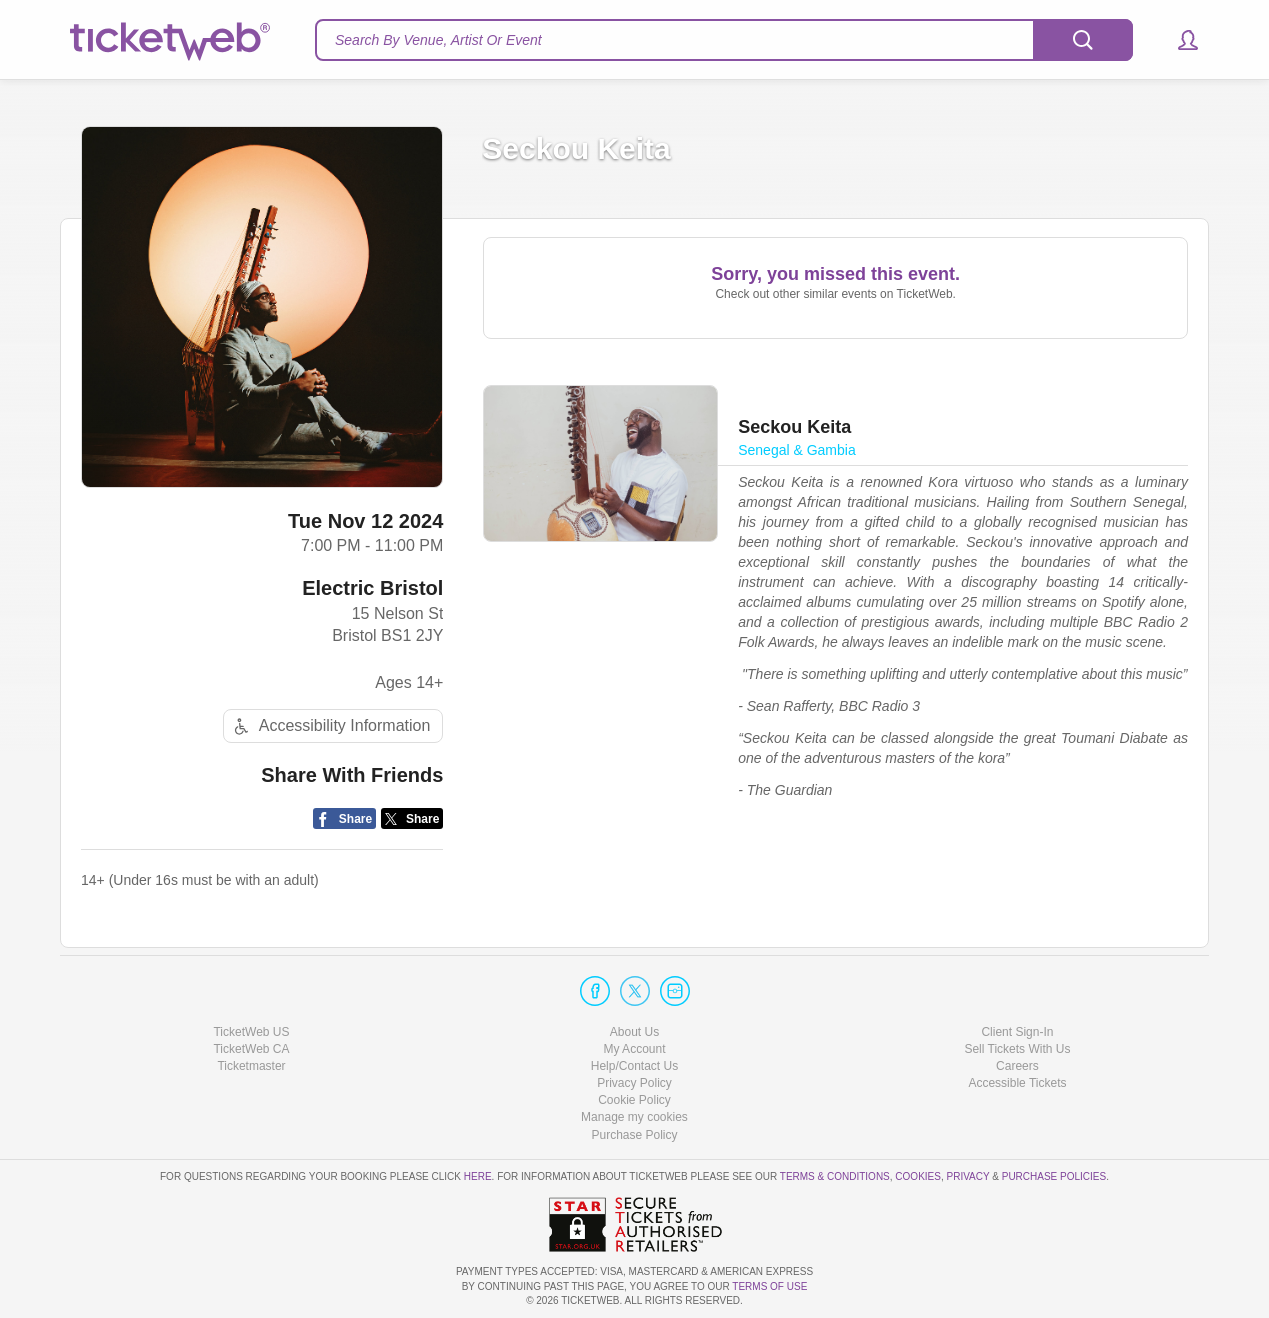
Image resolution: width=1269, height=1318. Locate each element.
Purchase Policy (634, 1135)
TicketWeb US (251, 1032)
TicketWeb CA (251, 1049)
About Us (634, 1032)
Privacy (968, 1176)
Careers (1017, 1066)
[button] (1178, 40)
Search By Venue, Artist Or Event (438, 40)
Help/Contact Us (634, 1066)
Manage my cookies (634, 1117)
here (478, 1176)
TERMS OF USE (769, 1286)
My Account (634, 1049)
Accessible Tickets (1017, 1083)
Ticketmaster (251, 1066)
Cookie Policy (634, 1100)
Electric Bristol (372, 588)
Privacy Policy (634, 1083)
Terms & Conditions (835, 1176)
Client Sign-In (1017, 1032)
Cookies (918, 1176)
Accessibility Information (330, 726)
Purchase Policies (1054, 1176)
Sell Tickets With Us (1017, 1049)
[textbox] (724, 40)
